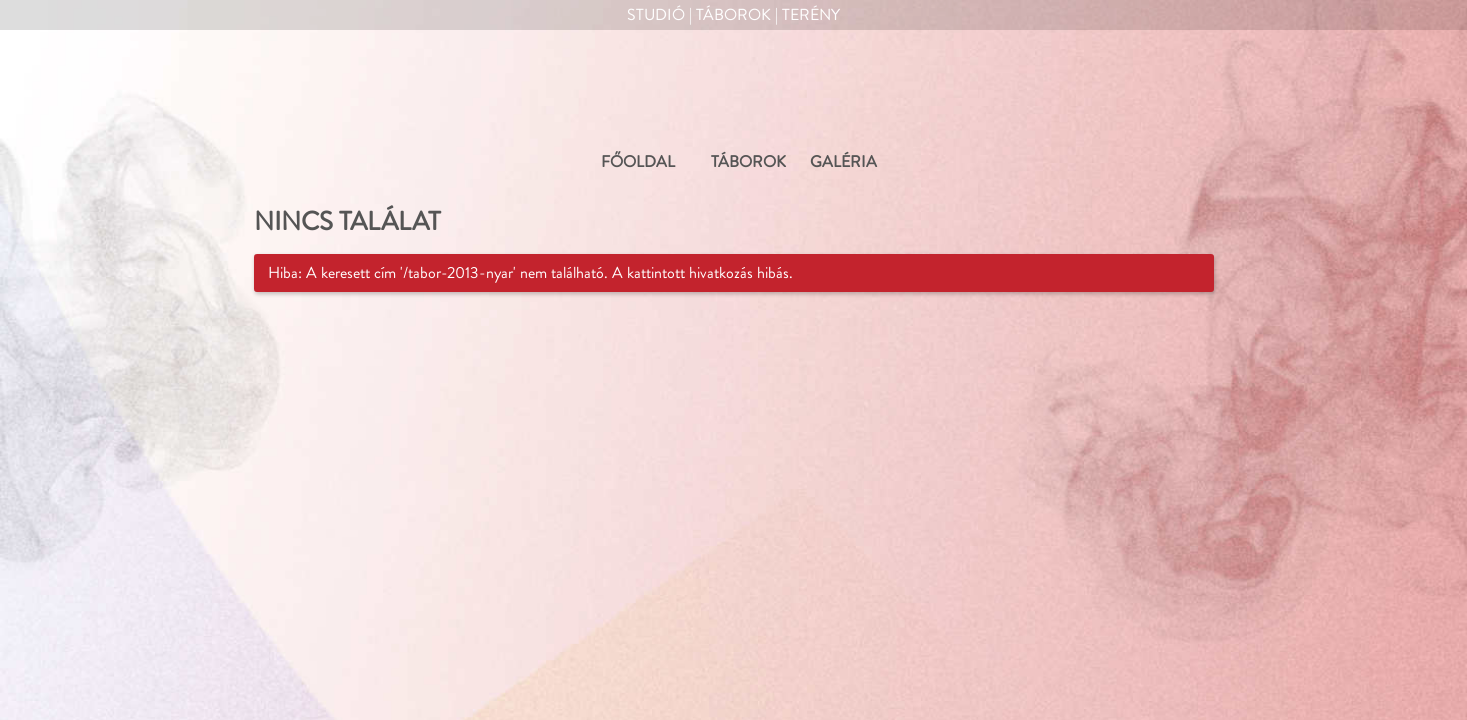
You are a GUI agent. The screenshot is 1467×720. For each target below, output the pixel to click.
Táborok (733, 15)
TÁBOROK (748, 162)
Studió (656, 15)
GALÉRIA (843, 162)
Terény (811, 15)
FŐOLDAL (638, 162)
